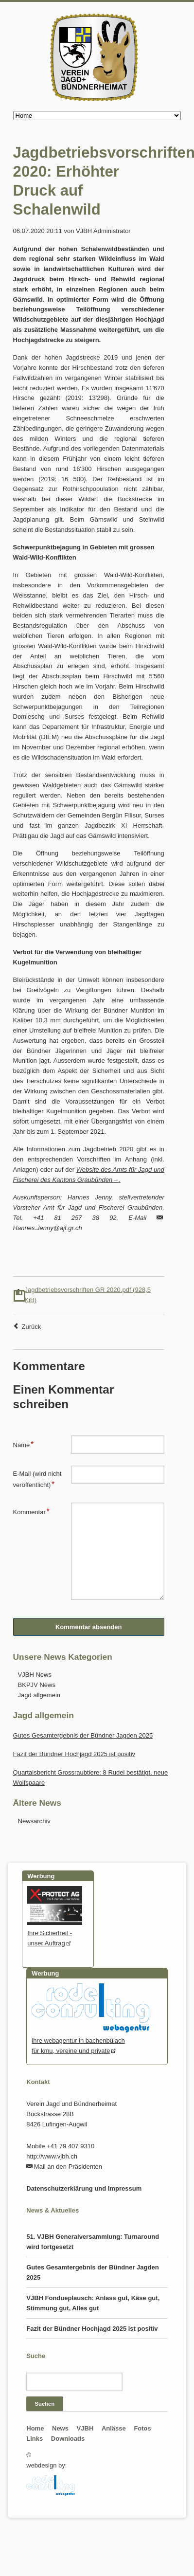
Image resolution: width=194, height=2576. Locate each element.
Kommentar (31, 1511)
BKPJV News (36, 1684)
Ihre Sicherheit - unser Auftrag (54, 1933)
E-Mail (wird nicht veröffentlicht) (37, 1479)
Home (35, 2428)
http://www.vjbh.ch (51, 2156)
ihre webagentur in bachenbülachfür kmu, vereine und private (90, 2040)
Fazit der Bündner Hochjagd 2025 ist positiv (74, 1754)
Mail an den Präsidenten (68, 2166)
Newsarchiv (34, 1821)
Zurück (31, 1326)
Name (26, 1444)
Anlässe (114, 2428)
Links (34, 2438)
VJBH (85, 2428)
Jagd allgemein (39, 1695)
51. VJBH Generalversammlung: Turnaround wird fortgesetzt (92, 2241)
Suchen (45, 2404)
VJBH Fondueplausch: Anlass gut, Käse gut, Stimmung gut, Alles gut (92, 2303)
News (60, 2428)
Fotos (142, 2428)
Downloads (68, 2438)
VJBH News (35, 1674)
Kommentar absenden (88, 1627)
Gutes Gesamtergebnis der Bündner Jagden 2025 (83, 1735)
